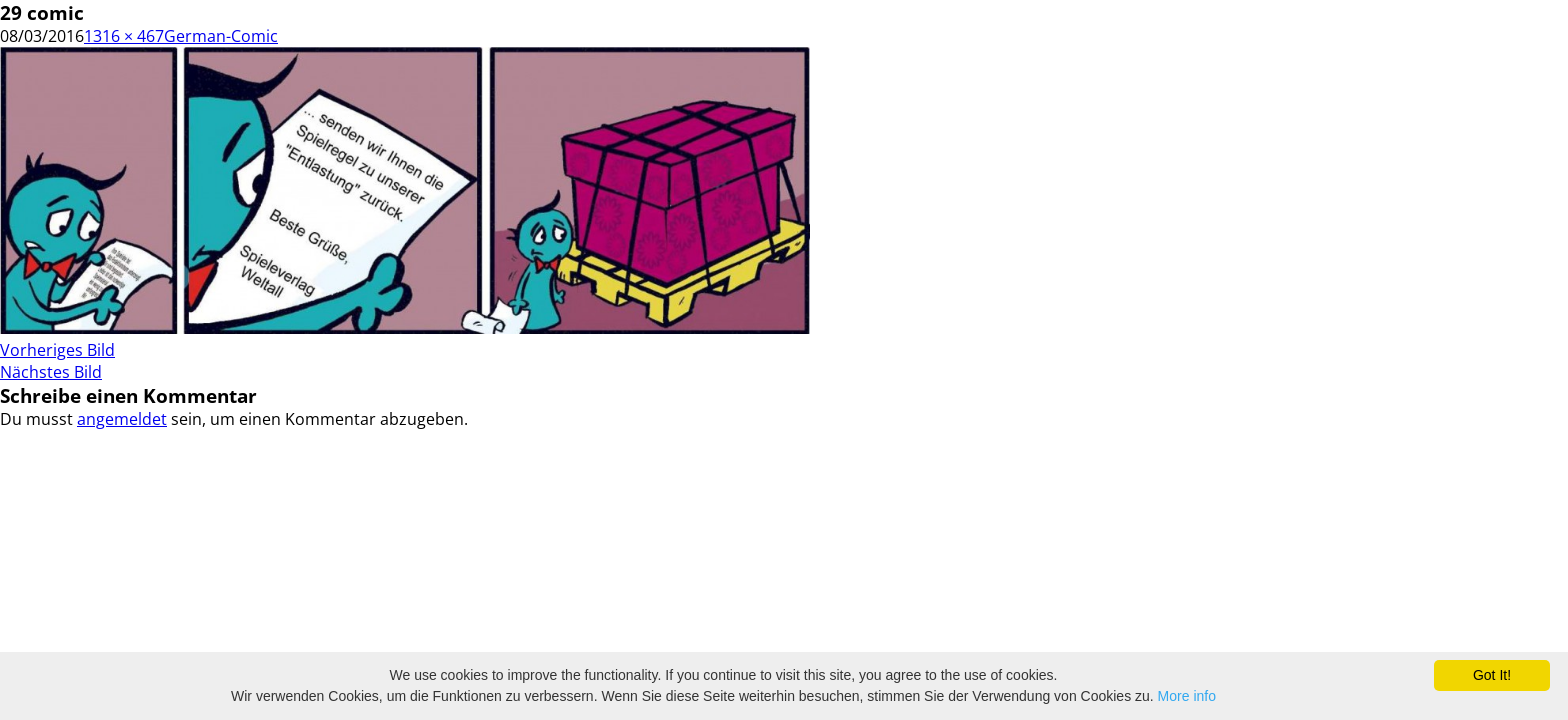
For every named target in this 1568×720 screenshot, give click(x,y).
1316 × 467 (124, 36)
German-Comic (221, 36)
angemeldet (122, 419)
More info (1187, 696)
